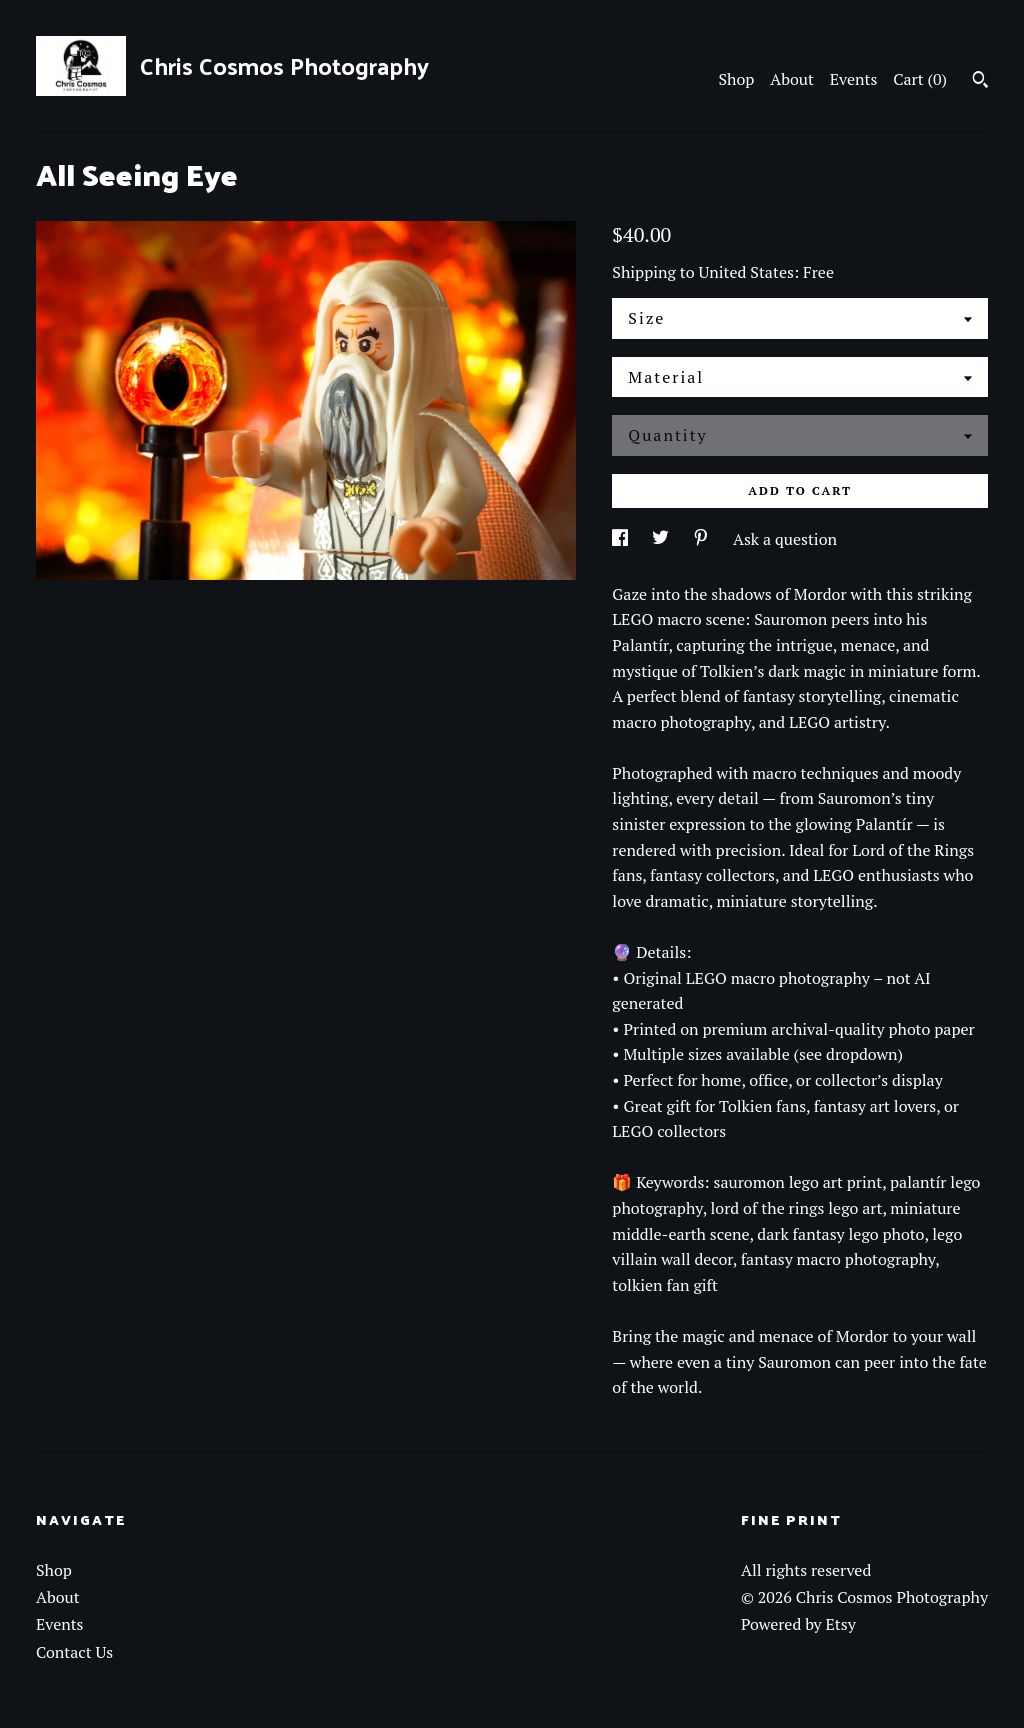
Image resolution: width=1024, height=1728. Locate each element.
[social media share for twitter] (662, 539)
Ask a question (785, 539)
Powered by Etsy (798, 1624)
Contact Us (74, 1652)
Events (854, 79)
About (792, 79)
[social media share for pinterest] (703, 539)
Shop (737, 79)
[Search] (980, 82)
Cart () (920, 79)
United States (746, 272)
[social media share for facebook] (622, 539)
